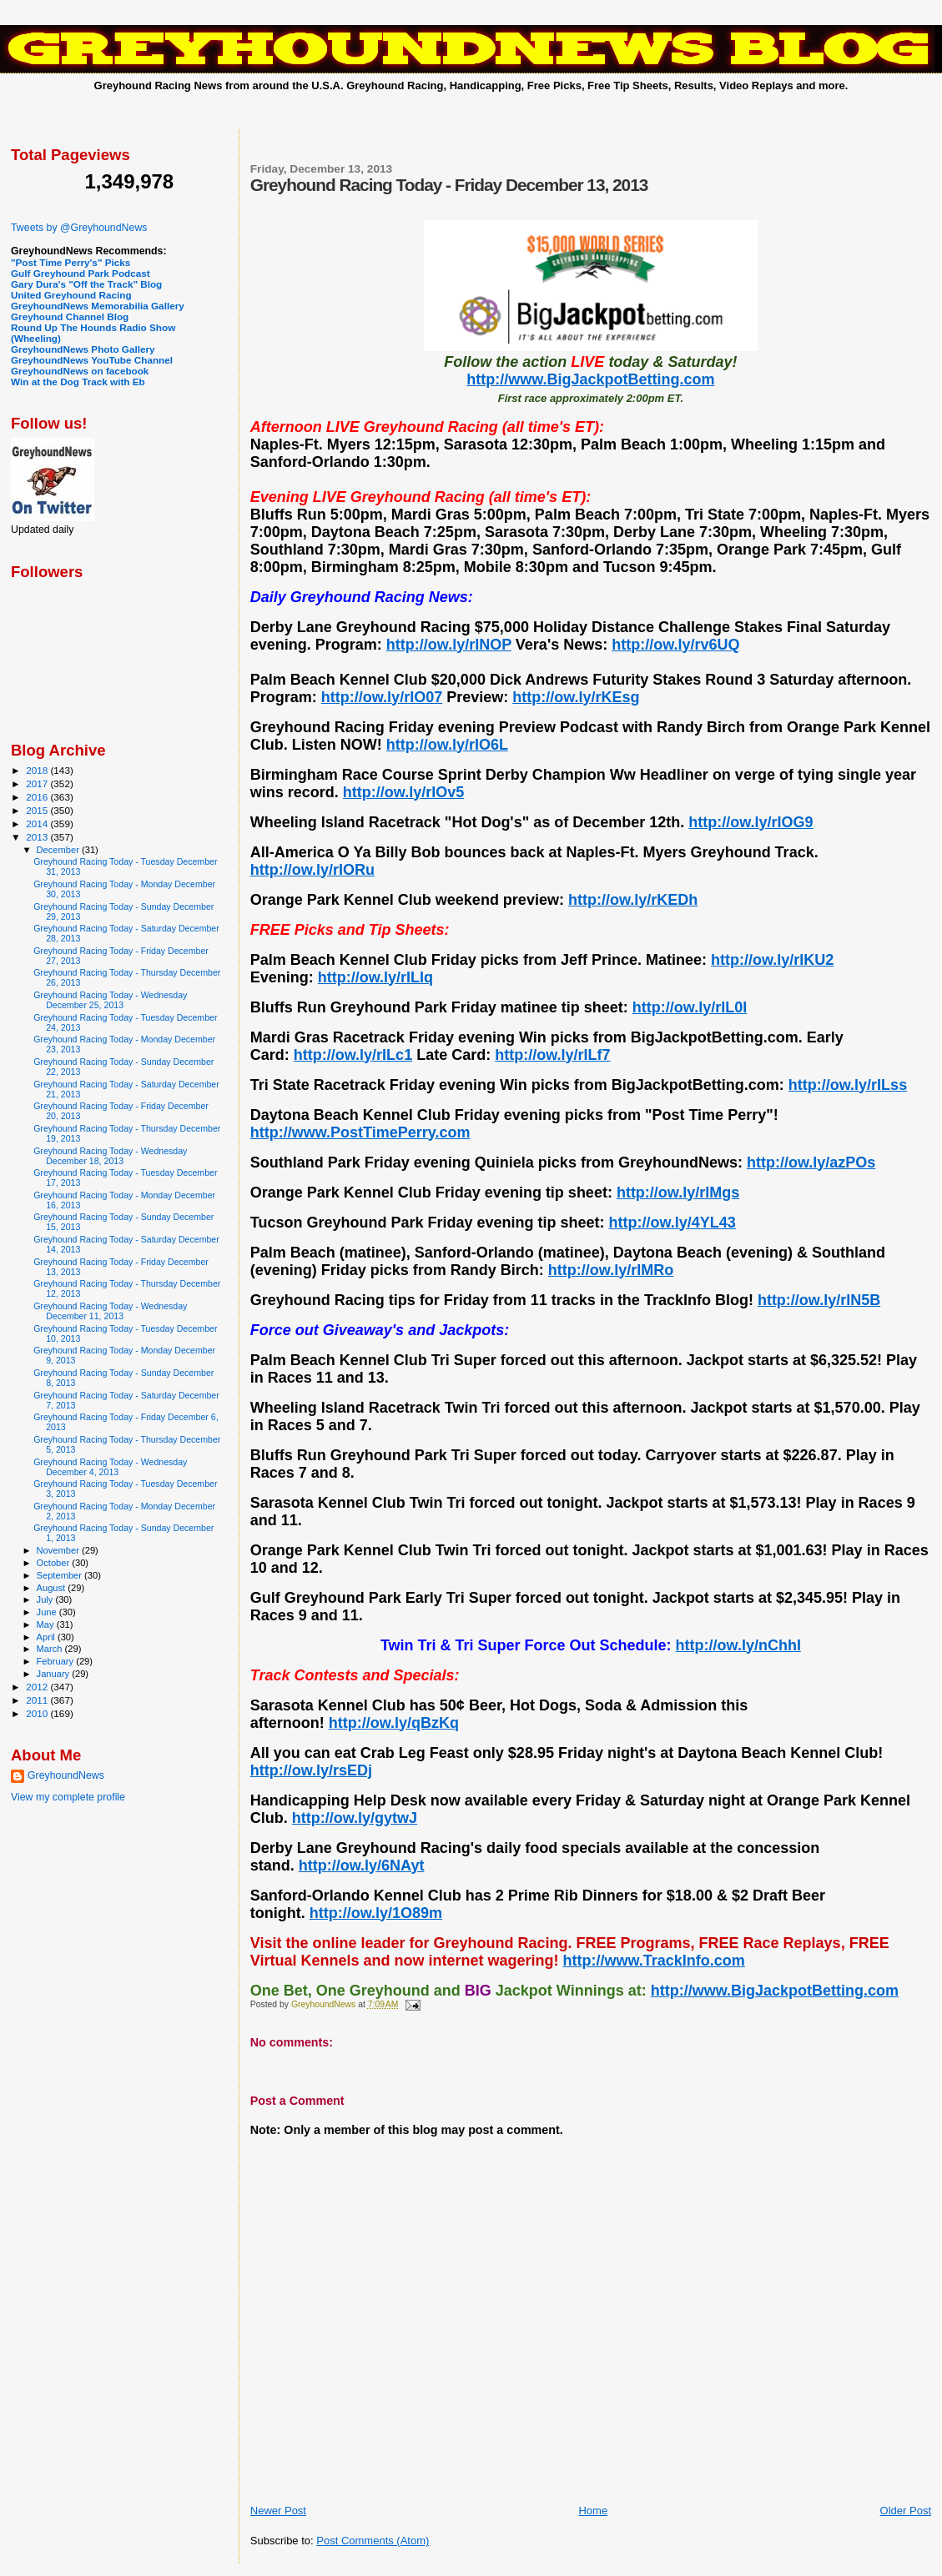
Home (592, 2510)
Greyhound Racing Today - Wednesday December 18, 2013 (110, 1156)
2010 (38, 1713)
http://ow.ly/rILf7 (552, 1055)
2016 (38, 796)
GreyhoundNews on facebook (80, 370)
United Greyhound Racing (71, 294)
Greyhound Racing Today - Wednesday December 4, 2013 (110, 1467)
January (55, 1674)
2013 (38, 836)
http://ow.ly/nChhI (738, 1645)
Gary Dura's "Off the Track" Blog (86, 284)
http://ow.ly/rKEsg (575, 697)
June (48, 1612)
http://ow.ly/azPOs (811, 1162)
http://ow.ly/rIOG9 (750, 822)
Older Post (905, 2510)
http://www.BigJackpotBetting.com (590, 379)
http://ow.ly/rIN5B (819, 1300)
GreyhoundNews (66, 1775)
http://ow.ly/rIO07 (381, 697)
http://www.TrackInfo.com (654, 1960)
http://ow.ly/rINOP (448, 644)
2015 (38, 810)
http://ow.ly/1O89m (376, 1913)
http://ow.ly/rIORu (312, 869)
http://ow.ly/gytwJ (354, 1818)
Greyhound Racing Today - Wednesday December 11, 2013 (110, 1311)
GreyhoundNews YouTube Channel (92, 359)
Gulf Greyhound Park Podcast (80, 273)
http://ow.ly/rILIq (375, 977)
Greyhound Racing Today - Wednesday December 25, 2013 (110, 1000)
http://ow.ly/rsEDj (311, 1770)
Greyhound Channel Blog (69, 316)
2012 (38, 1686)
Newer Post (278, 2510)
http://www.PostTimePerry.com (360, 1132)
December (59, 850)
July (46, 1599)
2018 (38, 770)
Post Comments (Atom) (372, 2540)
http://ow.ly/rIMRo (610, 1270)
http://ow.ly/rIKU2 (772, 960)
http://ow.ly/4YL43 (672, 1222)
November (59, 1550)
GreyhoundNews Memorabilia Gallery (97, 305)
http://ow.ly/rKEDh (633, 899)
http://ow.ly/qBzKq (394, 1723)
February (57, 1661)
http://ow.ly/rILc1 (353, 1055)
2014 (38, 823)
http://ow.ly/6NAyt (362, 1865)
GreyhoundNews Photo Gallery (83, 349)
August (52, 1588)
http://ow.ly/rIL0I (689, 1007)
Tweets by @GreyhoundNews (79, 227)
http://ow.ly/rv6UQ (675, 644)
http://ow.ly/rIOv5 (403, 792)
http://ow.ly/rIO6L (447, 744)
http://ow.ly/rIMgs (678, 1192)
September (61, 1575)
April (47, 1637)
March (51, 1649)
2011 (38, 1700)
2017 (38, 783)
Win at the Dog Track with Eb (78, 381)
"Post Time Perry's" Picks (70, 262)
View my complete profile (68, 1797)
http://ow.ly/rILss (847, 1085)
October (55, 1563)
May (47, 1624)
